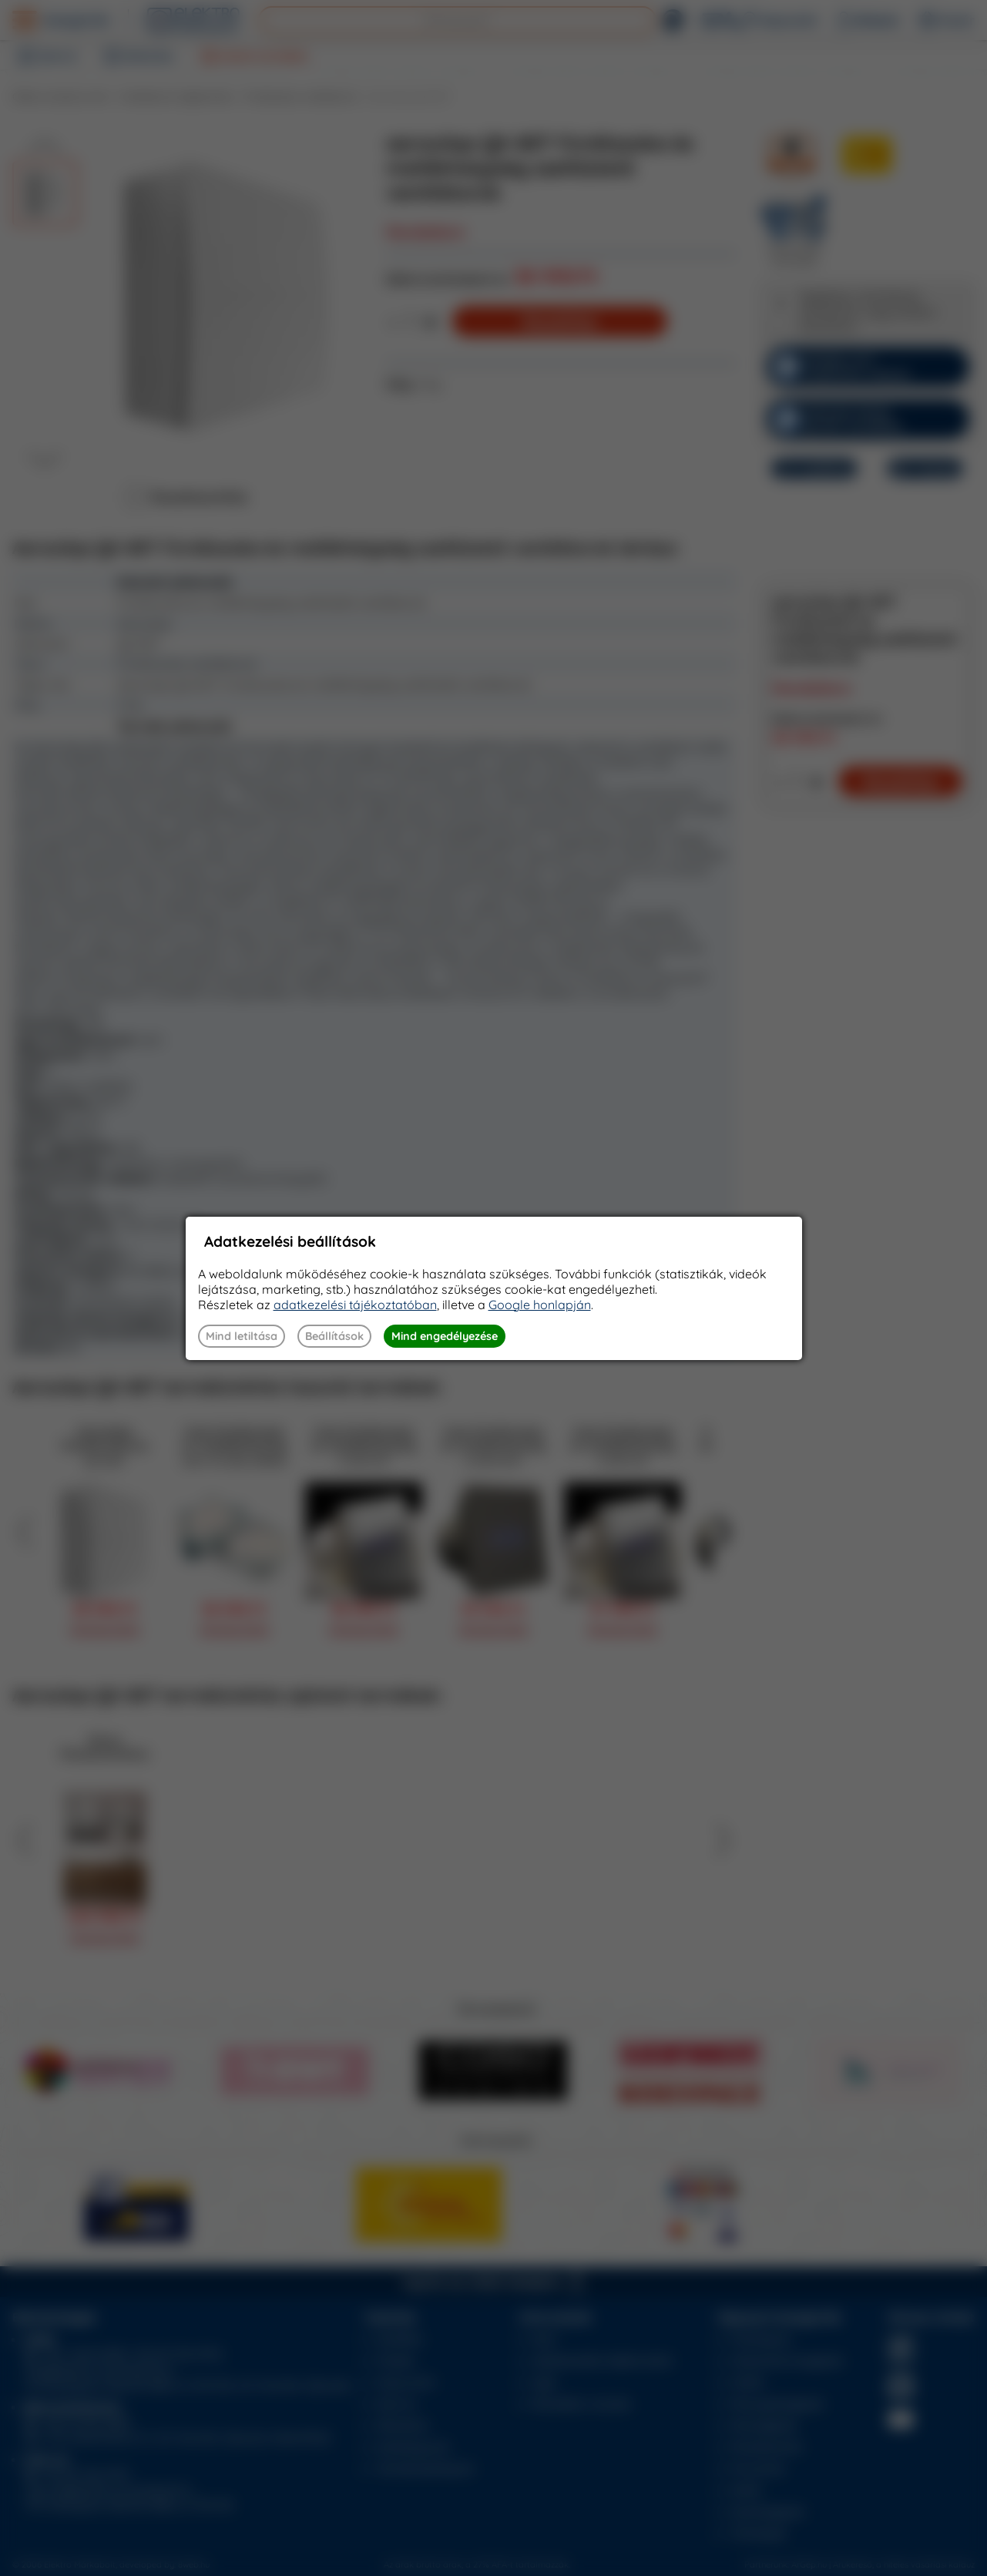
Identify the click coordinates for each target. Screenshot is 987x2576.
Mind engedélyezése (444, 1336)
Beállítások (334, 1336)
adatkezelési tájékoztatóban (355, 1304)
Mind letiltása (241, 1336)
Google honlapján (539, 1304)
